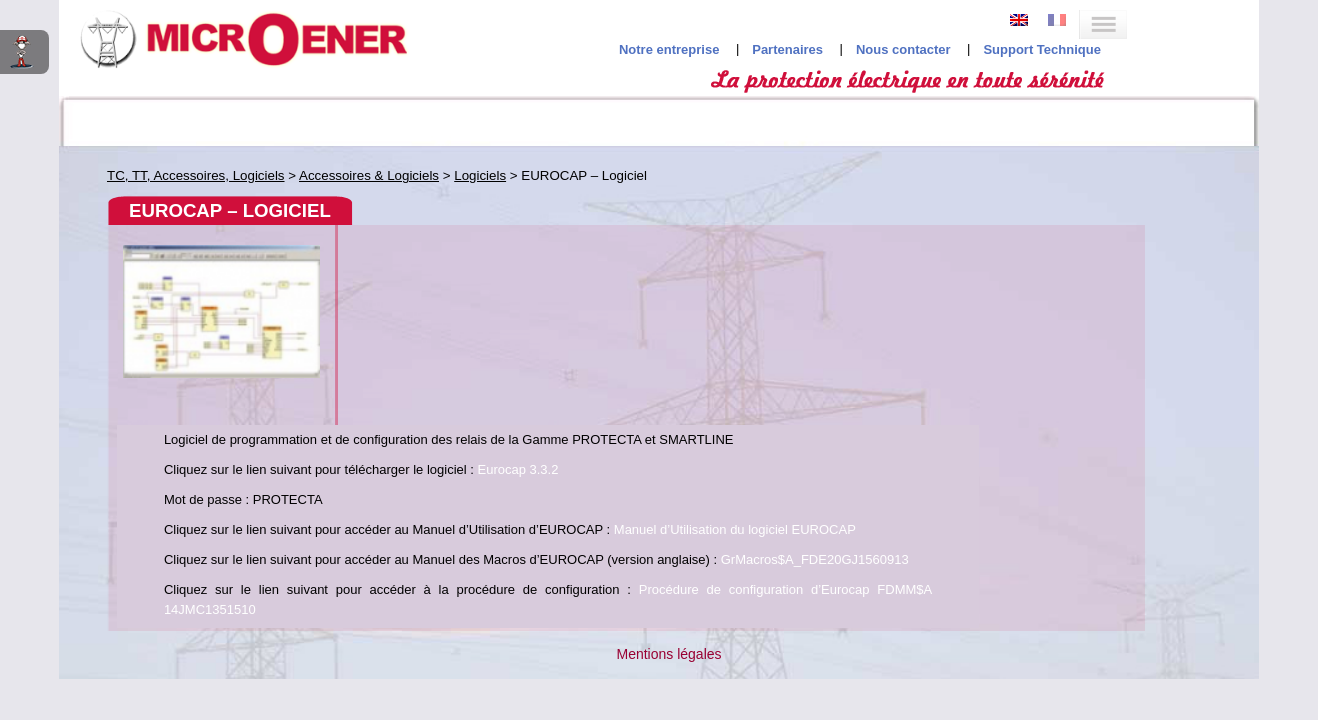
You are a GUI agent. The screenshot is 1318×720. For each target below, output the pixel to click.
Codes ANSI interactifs (145, 120)
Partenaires (919, 40)
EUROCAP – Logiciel (194, 313)
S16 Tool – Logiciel (188, 350)
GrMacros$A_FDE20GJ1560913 (643, 359)
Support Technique (1173, 40)
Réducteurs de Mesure (189, 190)
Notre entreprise (801, 40)
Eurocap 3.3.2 (902, 229)
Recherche (1173, 120)
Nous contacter (1035, 40)
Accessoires (143, 272)
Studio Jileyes (654, 529)
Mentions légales (668, 454)
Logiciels (133, 290)
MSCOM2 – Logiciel (190, 332)
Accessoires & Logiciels (195, 239)
